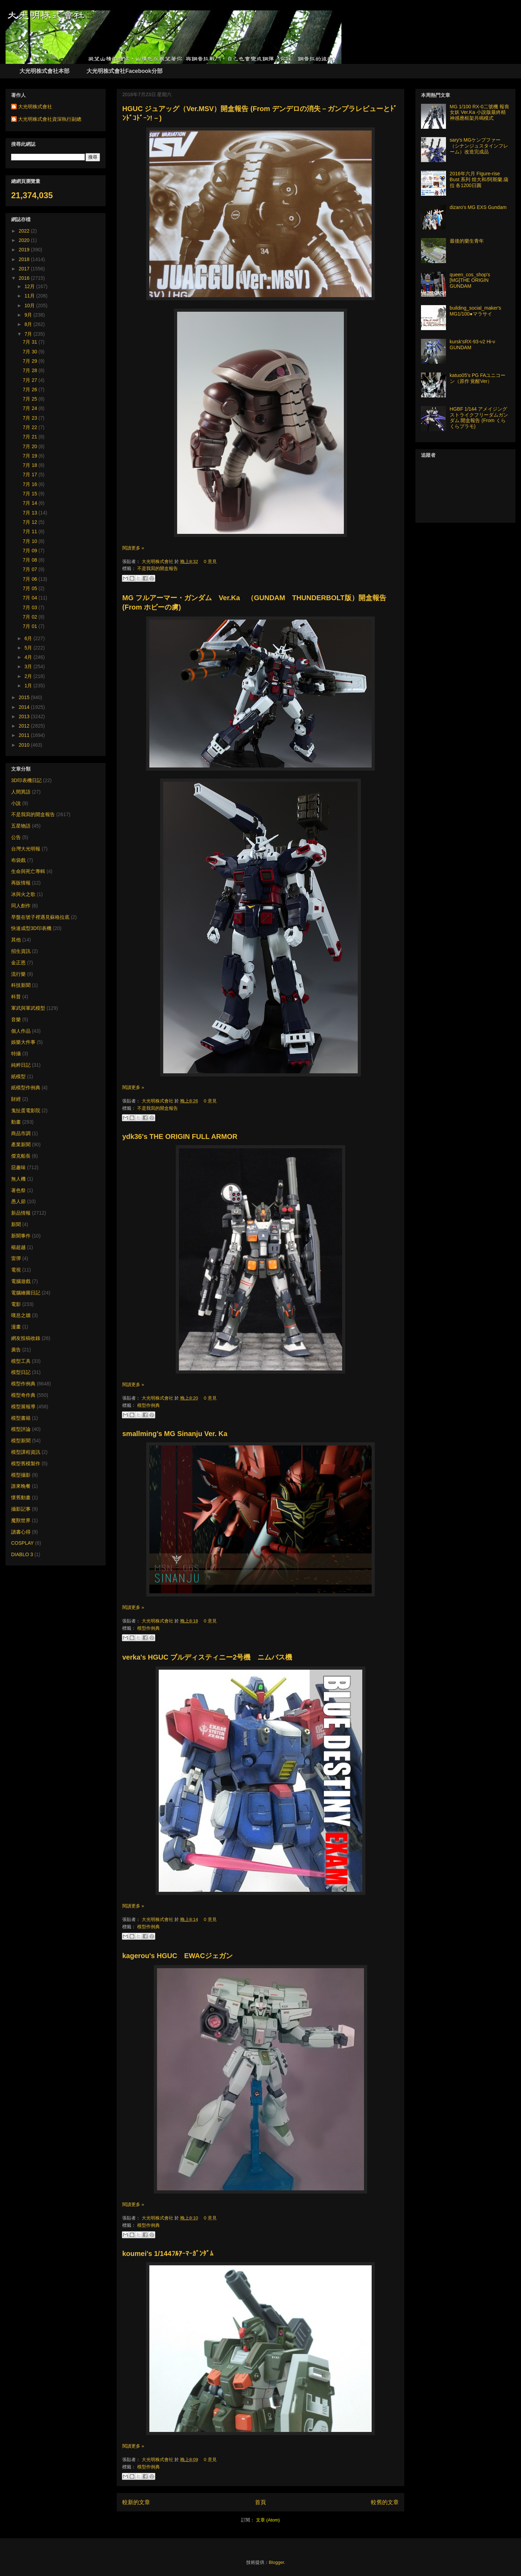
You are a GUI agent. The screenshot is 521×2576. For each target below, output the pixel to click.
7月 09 (31, 550)
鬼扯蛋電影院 (25, 1110)
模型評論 (21, 1429)
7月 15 (31, 493)
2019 (25, 249)
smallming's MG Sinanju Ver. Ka (175, 1433)
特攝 (16, 1053)
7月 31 (31, 342)
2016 (25, 278)
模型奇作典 (23, 1395)
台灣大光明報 (25, 848)
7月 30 (31, 351)
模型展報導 (23, 1406)
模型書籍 (21, 1418)
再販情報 (21, 883)
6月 (28, 638)
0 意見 (210, 561)
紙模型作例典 (25, 1087)
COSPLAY (22, 1543)
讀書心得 (21, 1532)
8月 (28, 324)
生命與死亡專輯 (28, 871)
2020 (25, 240)
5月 (28, 648)
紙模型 (18, 1076)
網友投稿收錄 (25, 1338)
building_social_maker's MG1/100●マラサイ (475, 311)
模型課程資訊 (25, 1452)
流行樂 (18, 974)
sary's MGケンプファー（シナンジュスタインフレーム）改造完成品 (479, 145)
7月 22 (31, 427)
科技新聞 (21, 985)
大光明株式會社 (158, 561)
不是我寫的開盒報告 (157, 568)
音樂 (16, 1019)
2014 (25, 707)
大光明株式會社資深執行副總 (49, 119)
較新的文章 (136, 2502)
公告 (16, 837)
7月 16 (31, 484)
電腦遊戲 (21, 1281)
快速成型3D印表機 (31, 928)
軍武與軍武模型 (28, 1008)
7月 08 (31, 560)
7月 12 (31, 522)
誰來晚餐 (21, 1486)
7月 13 (31, 512)
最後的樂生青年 (467, 241)
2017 (25, 268)
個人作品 (21, 1031)
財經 (16, 1099)
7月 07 (31, 569)
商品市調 (21, 1133)
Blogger (276, 2562)
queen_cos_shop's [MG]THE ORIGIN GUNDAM (470, 280)
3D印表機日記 (26, 780)
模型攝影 (21, 1475)
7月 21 (31, 436)
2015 (25, 697)
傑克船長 (21, 1156)
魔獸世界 (21, 1520)
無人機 (18, 1179)
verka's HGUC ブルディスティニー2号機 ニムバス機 (207, 1657)
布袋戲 (18, 860)
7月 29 (31, 361)
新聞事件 (21, 1236)
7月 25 (31, 399)
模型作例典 (148, 1405)
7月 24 (31, 408)
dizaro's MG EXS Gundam (478, 207)
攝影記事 (21, 1509)
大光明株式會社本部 (44, 71)
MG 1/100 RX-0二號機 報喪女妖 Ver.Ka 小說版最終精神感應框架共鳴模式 (479, 112)
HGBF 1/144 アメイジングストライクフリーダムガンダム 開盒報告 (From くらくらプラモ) (479, 417)
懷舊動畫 (21, 1497)
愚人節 (18, 1201)
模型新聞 (21, 1440)
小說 (16, 803)
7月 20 (31, 446)
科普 (16, 996)
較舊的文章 (385, 2502)
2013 (25, 716)
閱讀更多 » (133, 548)
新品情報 (21, 1213)
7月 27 (31, 380)
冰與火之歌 (23, 894)
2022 (25, 231)
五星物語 (21, 826)
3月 (28, 666)
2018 (25, 259)
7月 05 (31, 588)
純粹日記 (21, 1065)
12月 (30, 286)
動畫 (16, 1122)
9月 (28, 315)
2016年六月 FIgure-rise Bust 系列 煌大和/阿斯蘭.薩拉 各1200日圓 (479, 179)
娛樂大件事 (23, 1042)
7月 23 (31, 418)
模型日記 (21, 1372)
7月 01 (31, 626)
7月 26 (31, 389)
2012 (25, 726)
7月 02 (31, 617)
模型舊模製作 (25, 1463)
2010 (25, 745)
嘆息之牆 (21, 1315)
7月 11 (31, 531)
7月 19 (31, 456)
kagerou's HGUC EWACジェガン (177, 1956)
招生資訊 (21, 951)
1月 (28, 685)
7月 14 (31, 503)
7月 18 (31, 465)
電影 (16, 1304)
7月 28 (31, 370)
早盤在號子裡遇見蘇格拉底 (40, 917)
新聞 (16, 1224)
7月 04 (31, 598)
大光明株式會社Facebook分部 (124, 71)
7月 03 (31, 607)
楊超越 (18, 1247)
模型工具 (21, 1361)
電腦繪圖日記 (25, 1292)
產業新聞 (21, 1144)
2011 (25, 735)
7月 (28, 334)
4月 (28, 657)
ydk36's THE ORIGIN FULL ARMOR (179, 1136)
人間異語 (21, 792)
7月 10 (31, 541)
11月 (30, 296)
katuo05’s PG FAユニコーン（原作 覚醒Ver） (478, 378)
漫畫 (16, 1326)
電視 (16, 1270)
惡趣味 (18, 1167)
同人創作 (21, 905)
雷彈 (16, 1258)
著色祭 (18, 1190)
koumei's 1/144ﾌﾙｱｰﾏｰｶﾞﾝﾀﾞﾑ (167, 2253)
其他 (16, 939)
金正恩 (18, 962)
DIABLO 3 (22, 1554)
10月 (30, 305)
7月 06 (31, 579)
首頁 (260, 2502)
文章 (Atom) (268, 2520)
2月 (28, 676)
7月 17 (31, 474)
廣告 (16, 1349)
